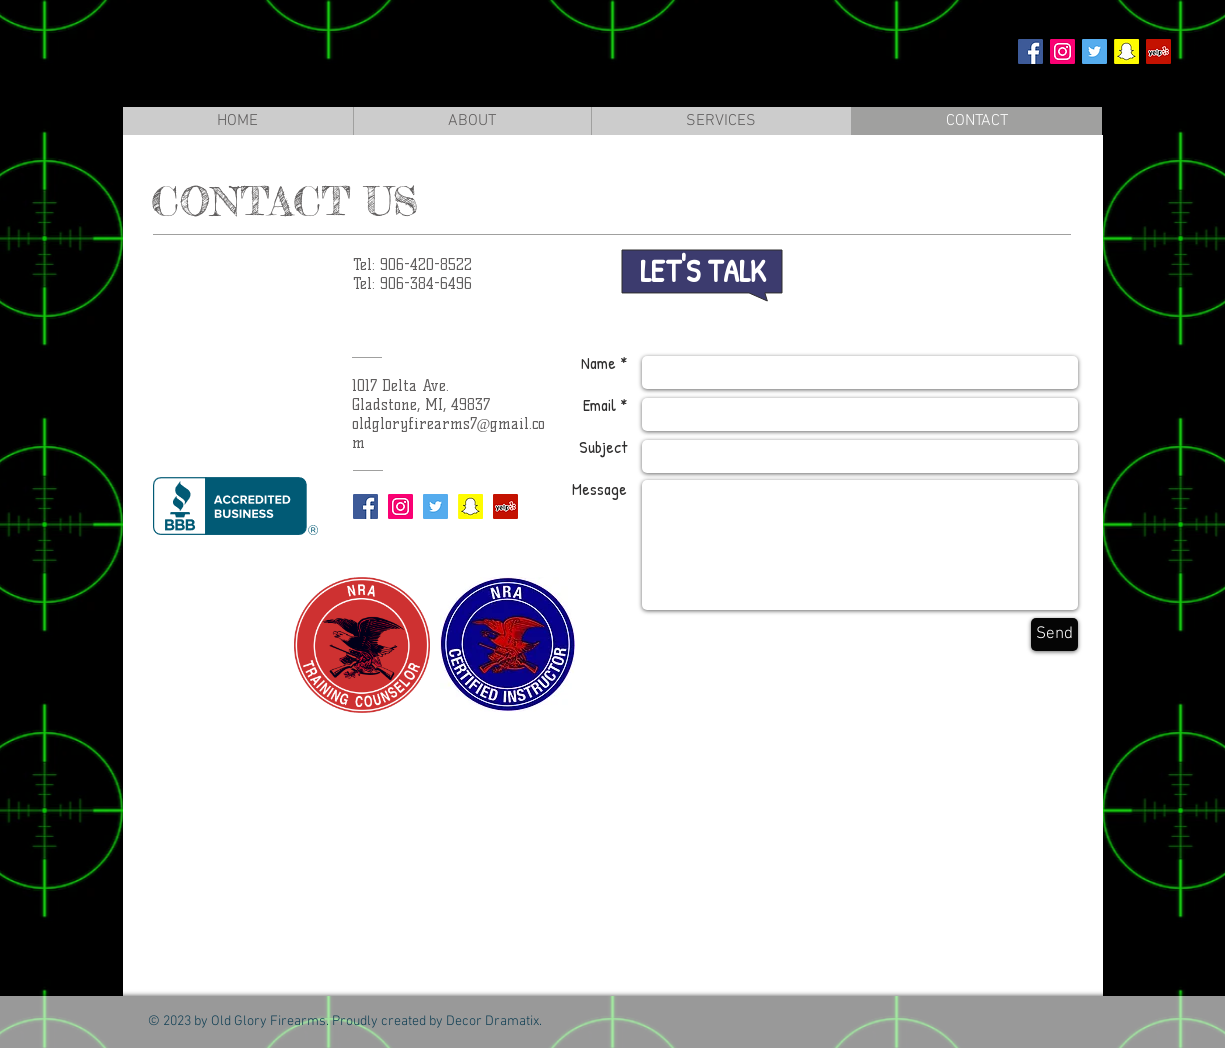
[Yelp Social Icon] (1158, 51)
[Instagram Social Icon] (1062, 51)
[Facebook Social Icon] (1030, 51)
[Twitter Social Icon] (1094, 51)
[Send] (1054, 634)
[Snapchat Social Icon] (1126, 51)
